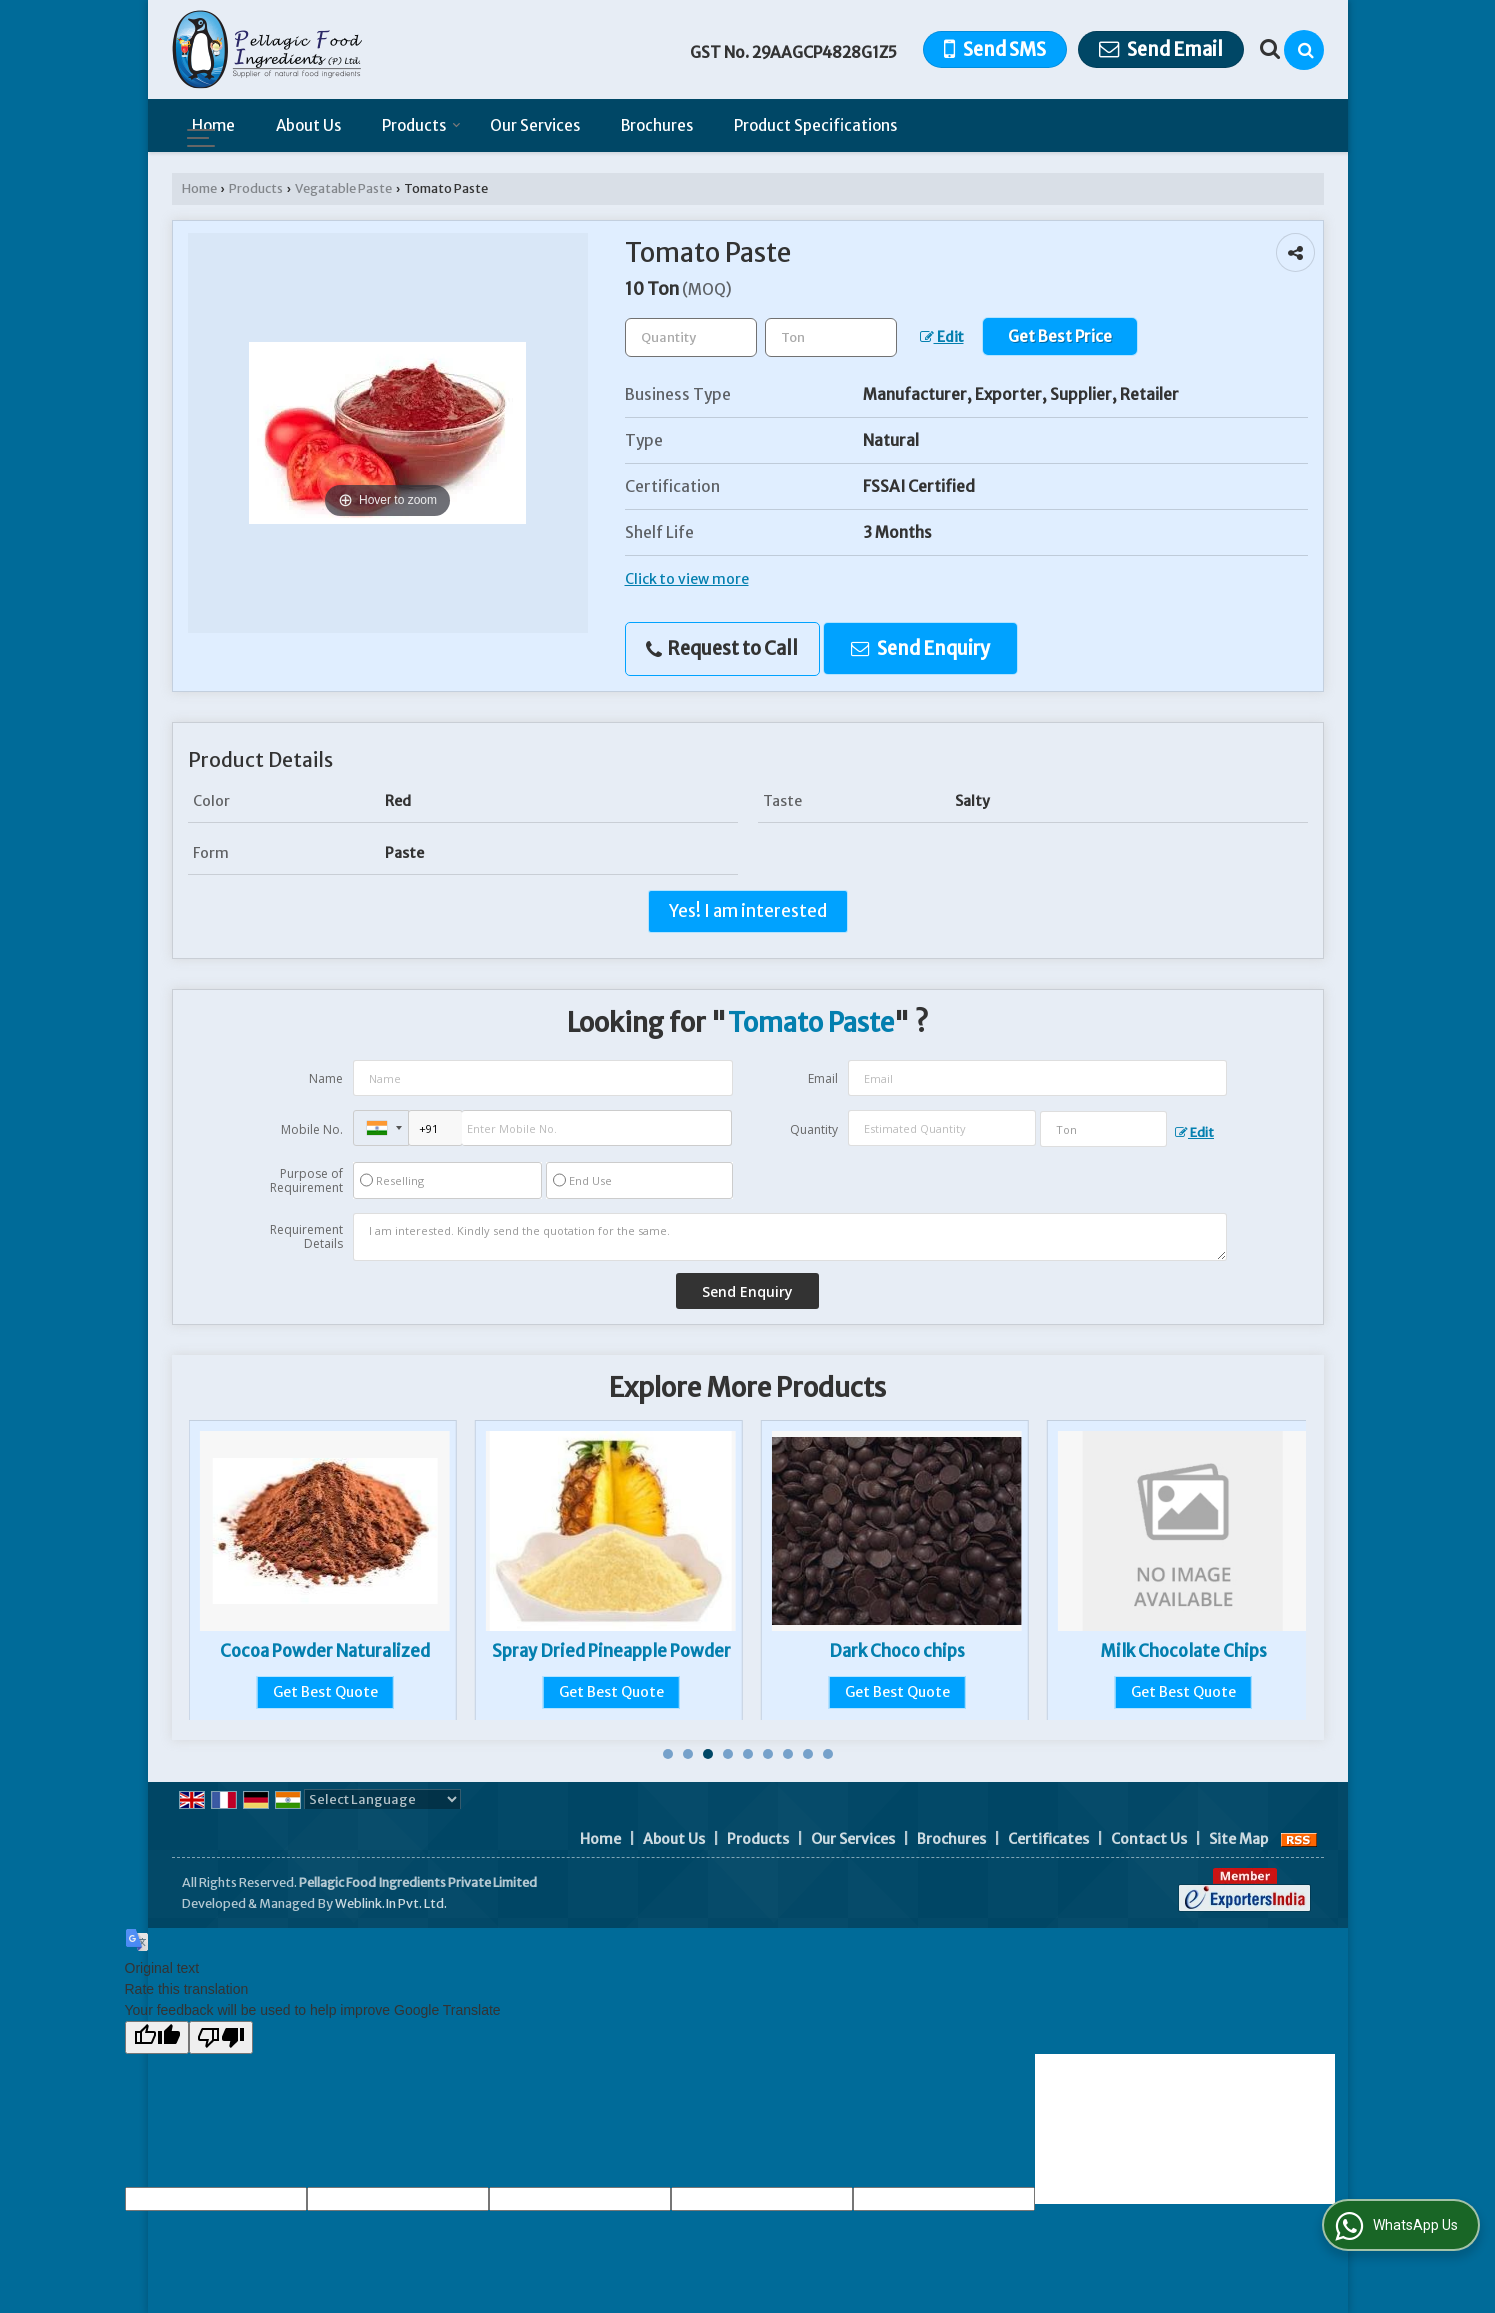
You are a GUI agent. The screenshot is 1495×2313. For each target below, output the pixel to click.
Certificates (1048, 1839)
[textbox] (831, 337)
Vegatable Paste (343, 188)
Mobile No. (312, 1129)
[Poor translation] (221, 2037)
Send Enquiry (920, 648)
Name (326, 1078)
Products (421, 125)
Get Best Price (1060, 336)
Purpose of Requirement (306, 1181)
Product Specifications (815, 125)
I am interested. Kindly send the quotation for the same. (790, 1237)
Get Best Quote (325, 1692)
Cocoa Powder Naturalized (611, 1651)
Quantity (814, 1129)
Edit (942, 337)
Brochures (657, 125)
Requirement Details (306, 1237)
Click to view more (687, 579)
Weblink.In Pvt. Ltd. (391, 1903)
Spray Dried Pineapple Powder (897, 1651)
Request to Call (722, 648)
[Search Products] (1267, 49)
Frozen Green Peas (325, 1651)
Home (213, 125)
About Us (308, 125)
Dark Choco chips (1183, 1651)
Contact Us (1149, 1839)
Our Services (535, 125)
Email (823, 1078)
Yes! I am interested (748, 911)
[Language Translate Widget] (382, 1799)
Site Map (1238, 1839)
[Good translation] (157, 2037)
